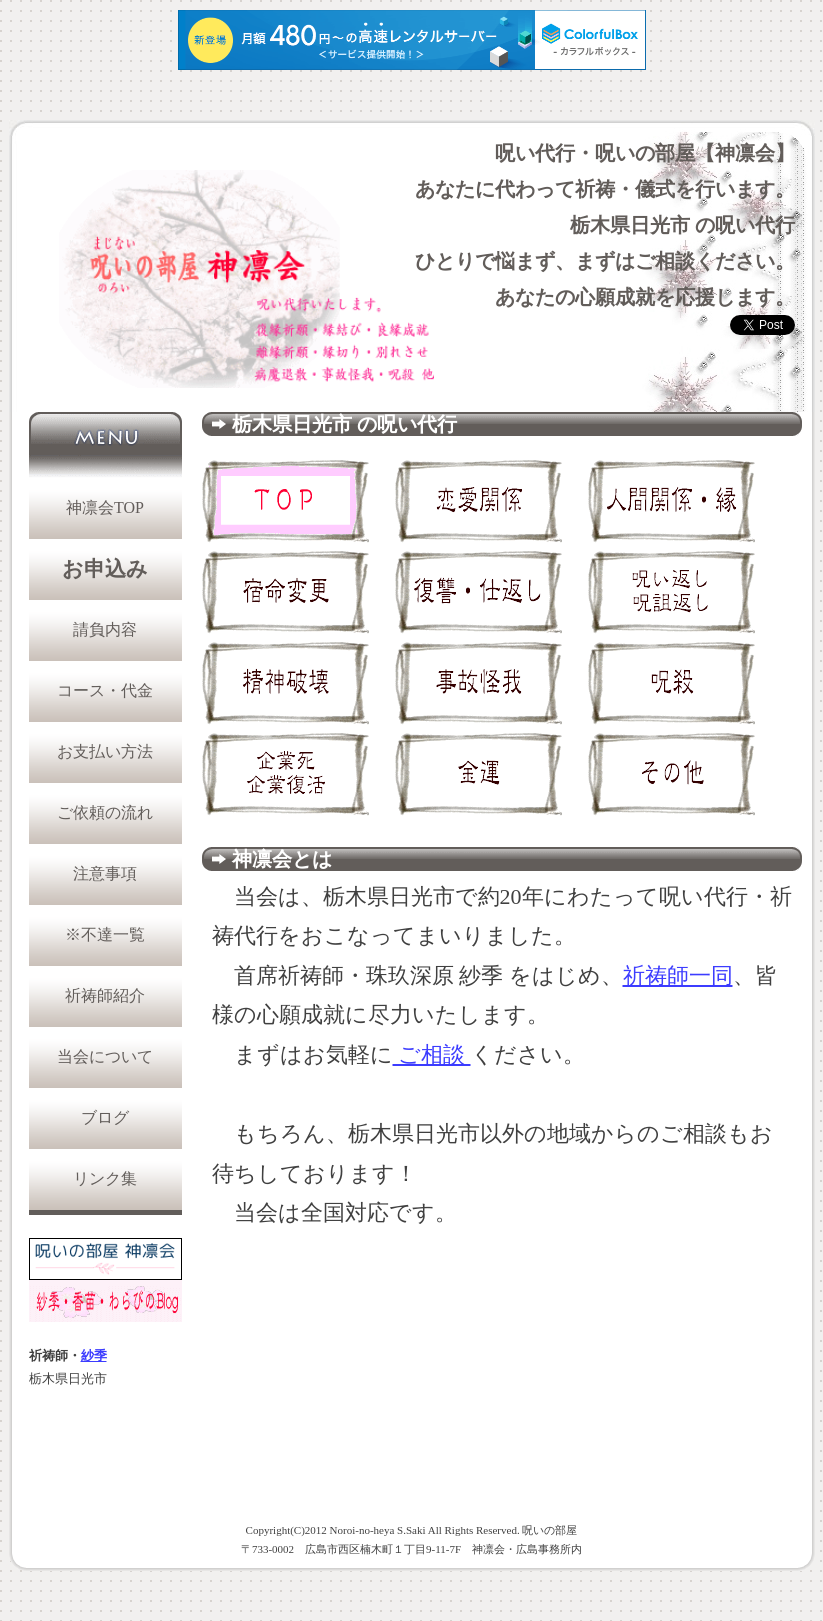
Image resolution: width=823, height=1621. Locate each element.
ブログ (105, 1117)
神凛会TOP (105, 507)
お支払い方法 (105, 751)
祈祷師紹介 (105, 995)
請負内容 (105, 629)
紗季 (94, 1356)
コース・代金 (105, 690)
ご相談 (432, 1054)
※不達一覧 (105, 934)
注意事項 (105, 873)
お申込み (105, 569)
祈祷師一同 (678, 975)
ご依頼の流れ (105, 812)
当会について (105, 1056)
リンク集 (105, 1178)
